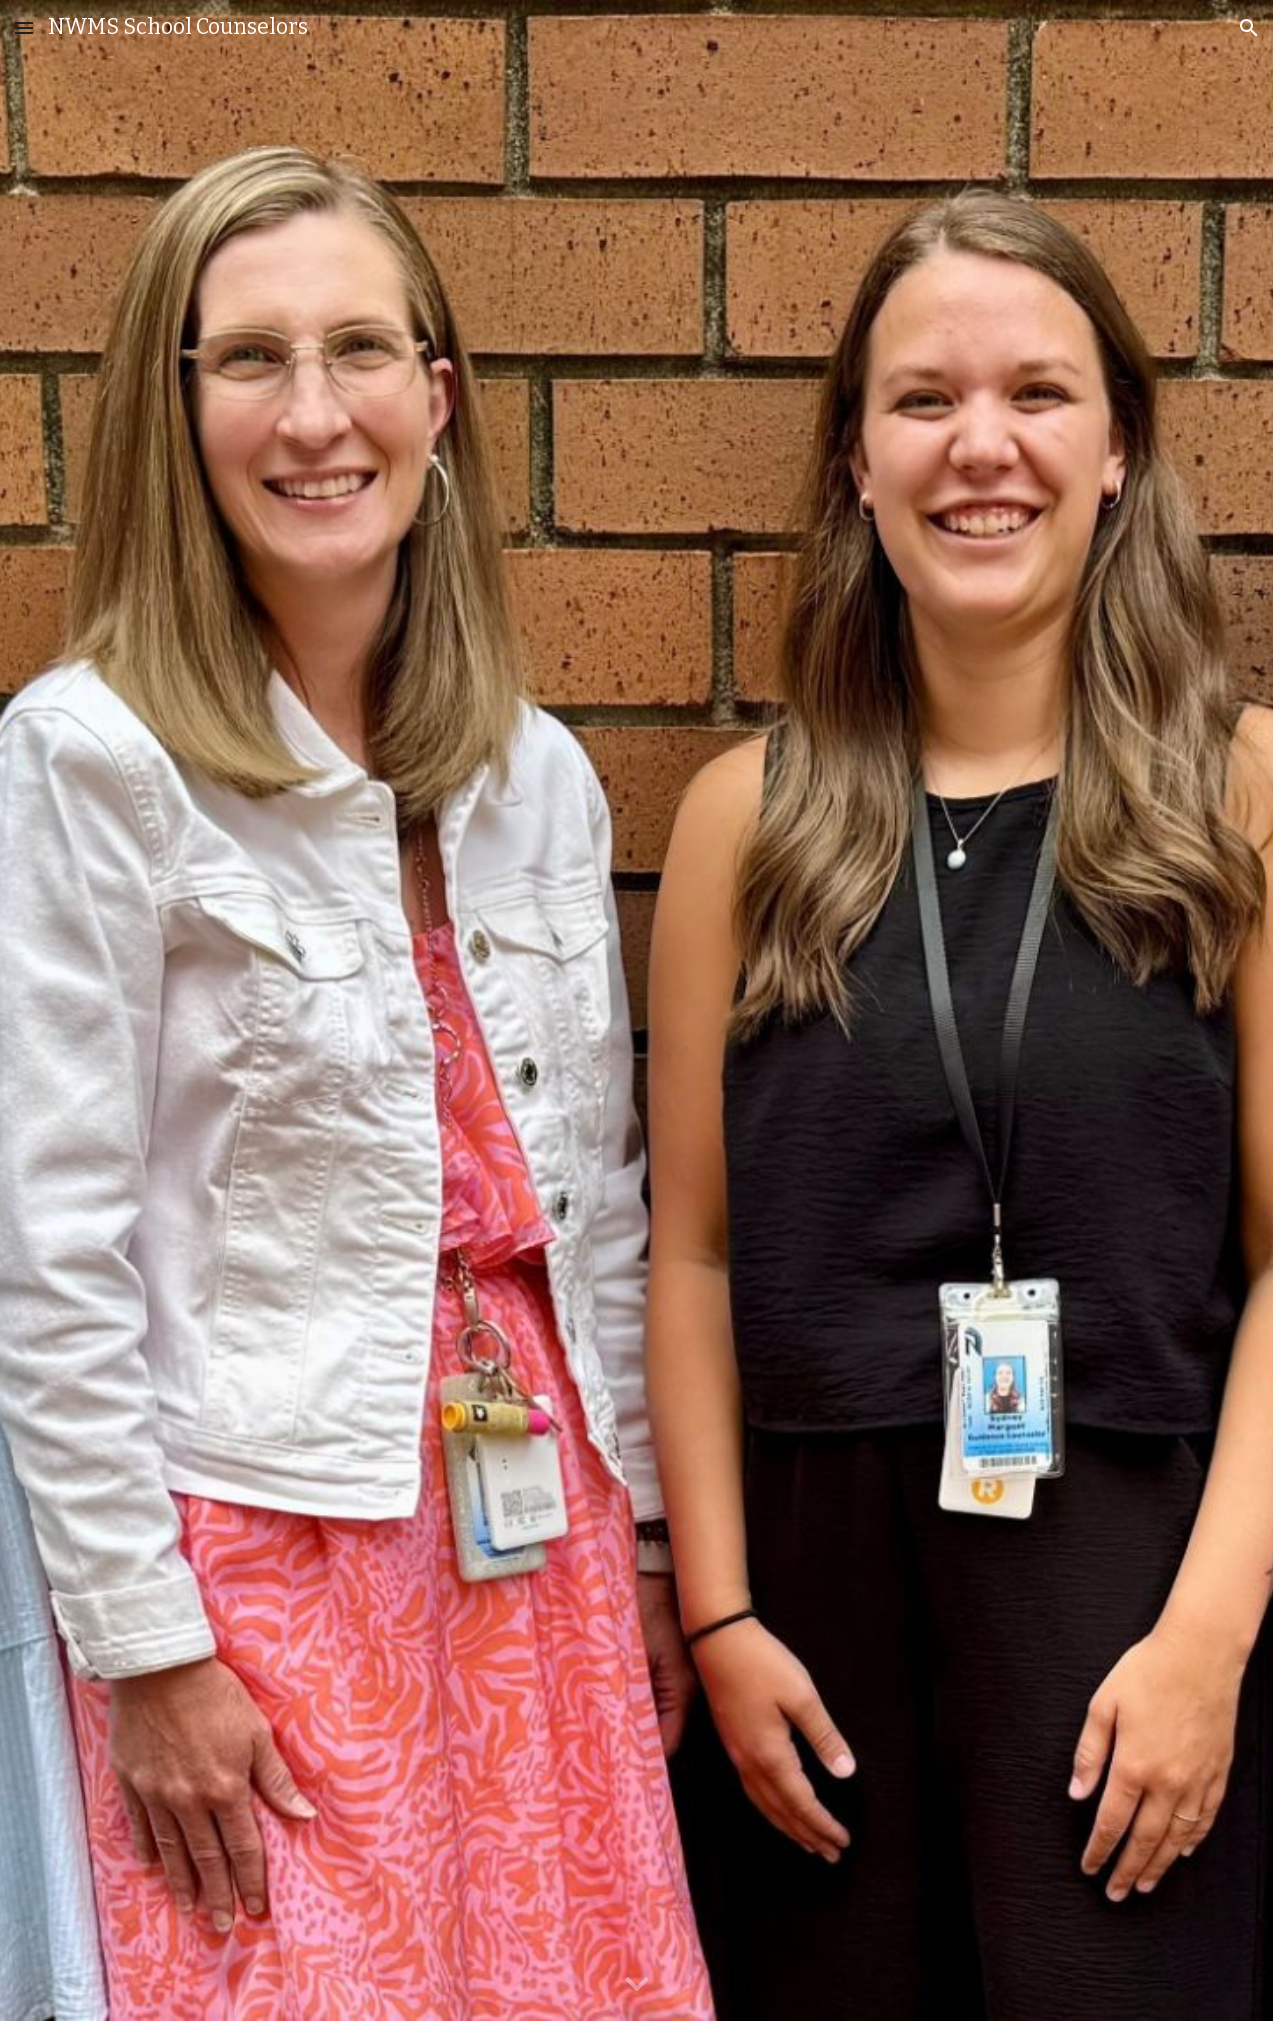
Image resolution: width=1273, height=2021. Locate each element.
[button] (24, 27)
